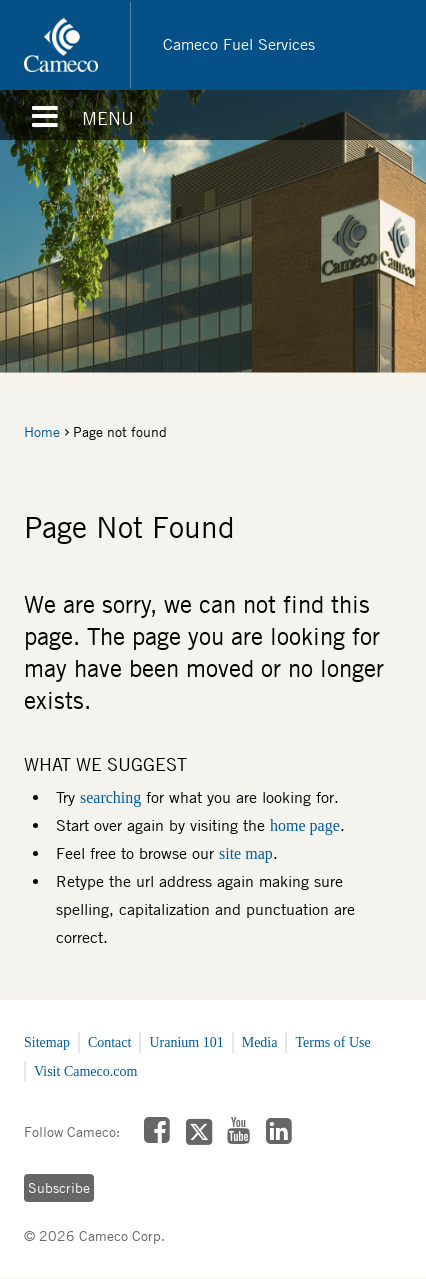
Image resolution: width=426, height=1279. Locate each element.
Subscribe (59, 1188)
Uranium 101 (186, 1042)
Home (42, 432)
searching (110, 797)
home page (305, 825)
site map (246, 853)
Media (260, 1042)
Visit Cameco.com (85, 1071)
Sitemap (47, 1042)
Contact (110, 1042)
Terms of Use (332, 1042)
